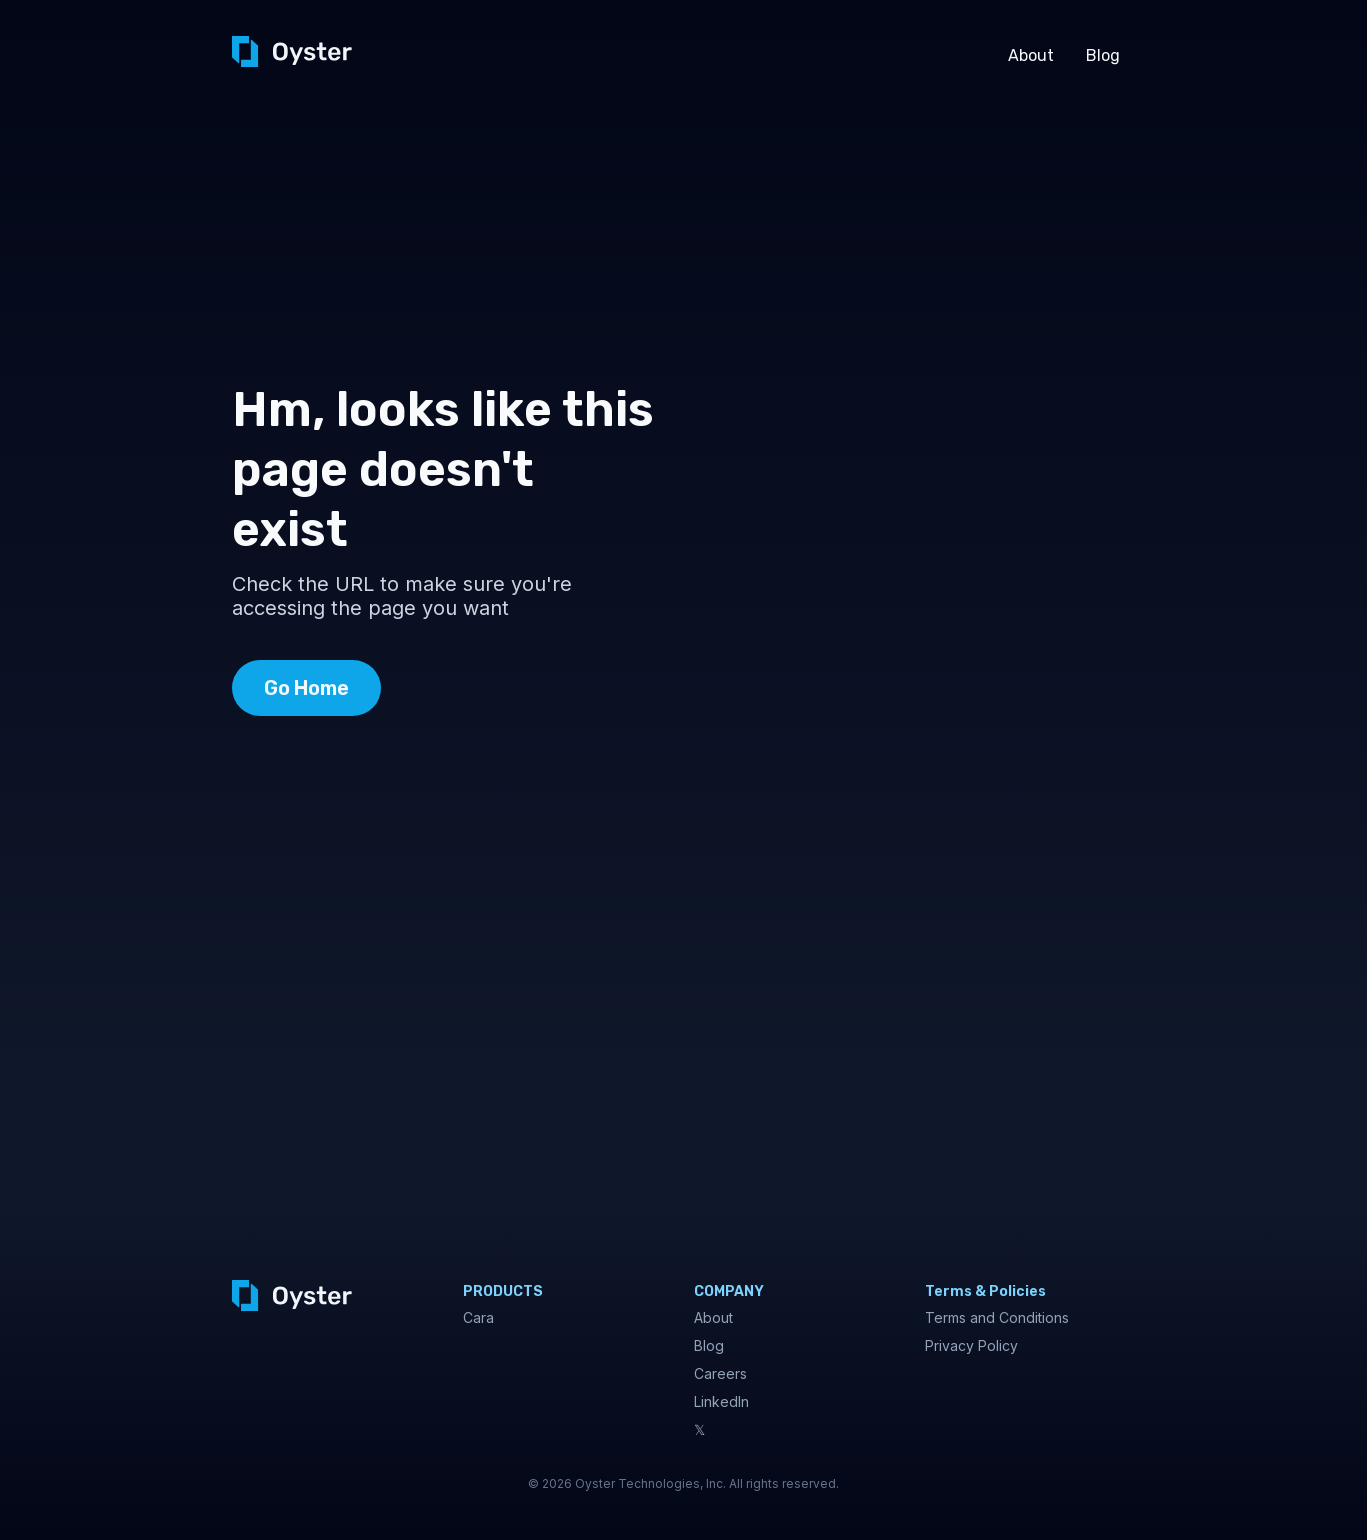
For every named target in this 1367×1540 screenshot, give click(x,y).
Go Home (306, 688)
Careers (720, 1373)
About (1031, 55)
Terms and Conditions (997, 1317)
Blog (1103, 55)
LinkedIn (721, 1401)
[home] (292, 51)
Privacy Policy (971, 1345)
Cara (478, 1317)
